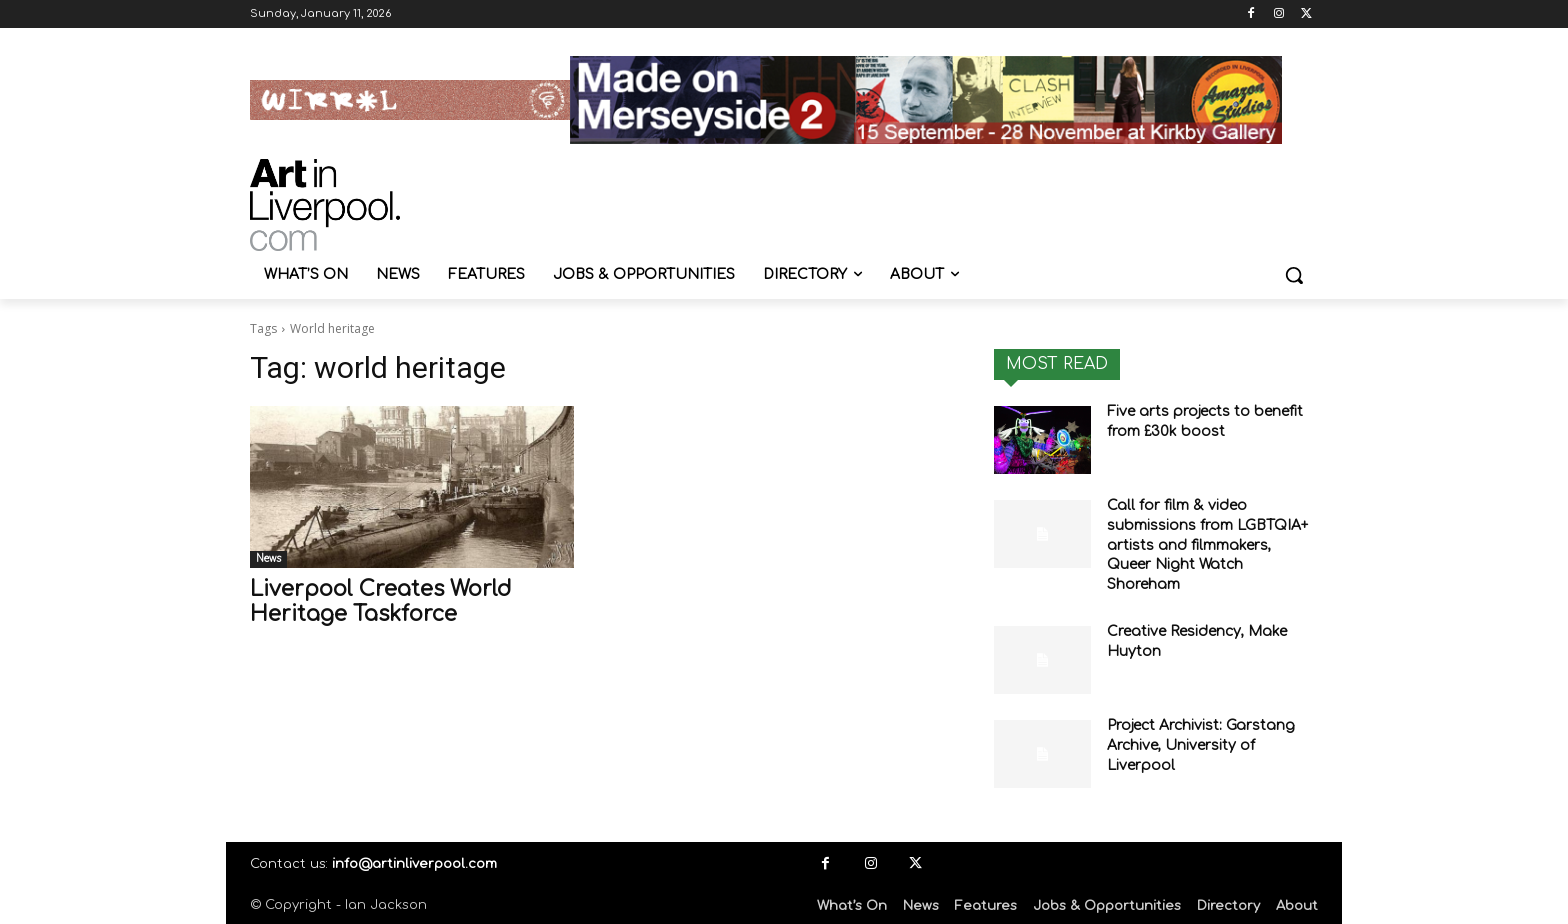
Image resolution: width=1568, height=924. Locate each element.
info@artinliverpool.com (414, 864)
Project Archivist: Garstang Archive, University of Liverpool (1201, 745)
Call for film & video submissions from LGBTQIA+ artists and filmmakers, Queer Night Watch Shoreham (1207, 544)
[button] (1294, 275)
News (268, 558)
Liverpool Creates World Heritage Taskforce (380, 601)
